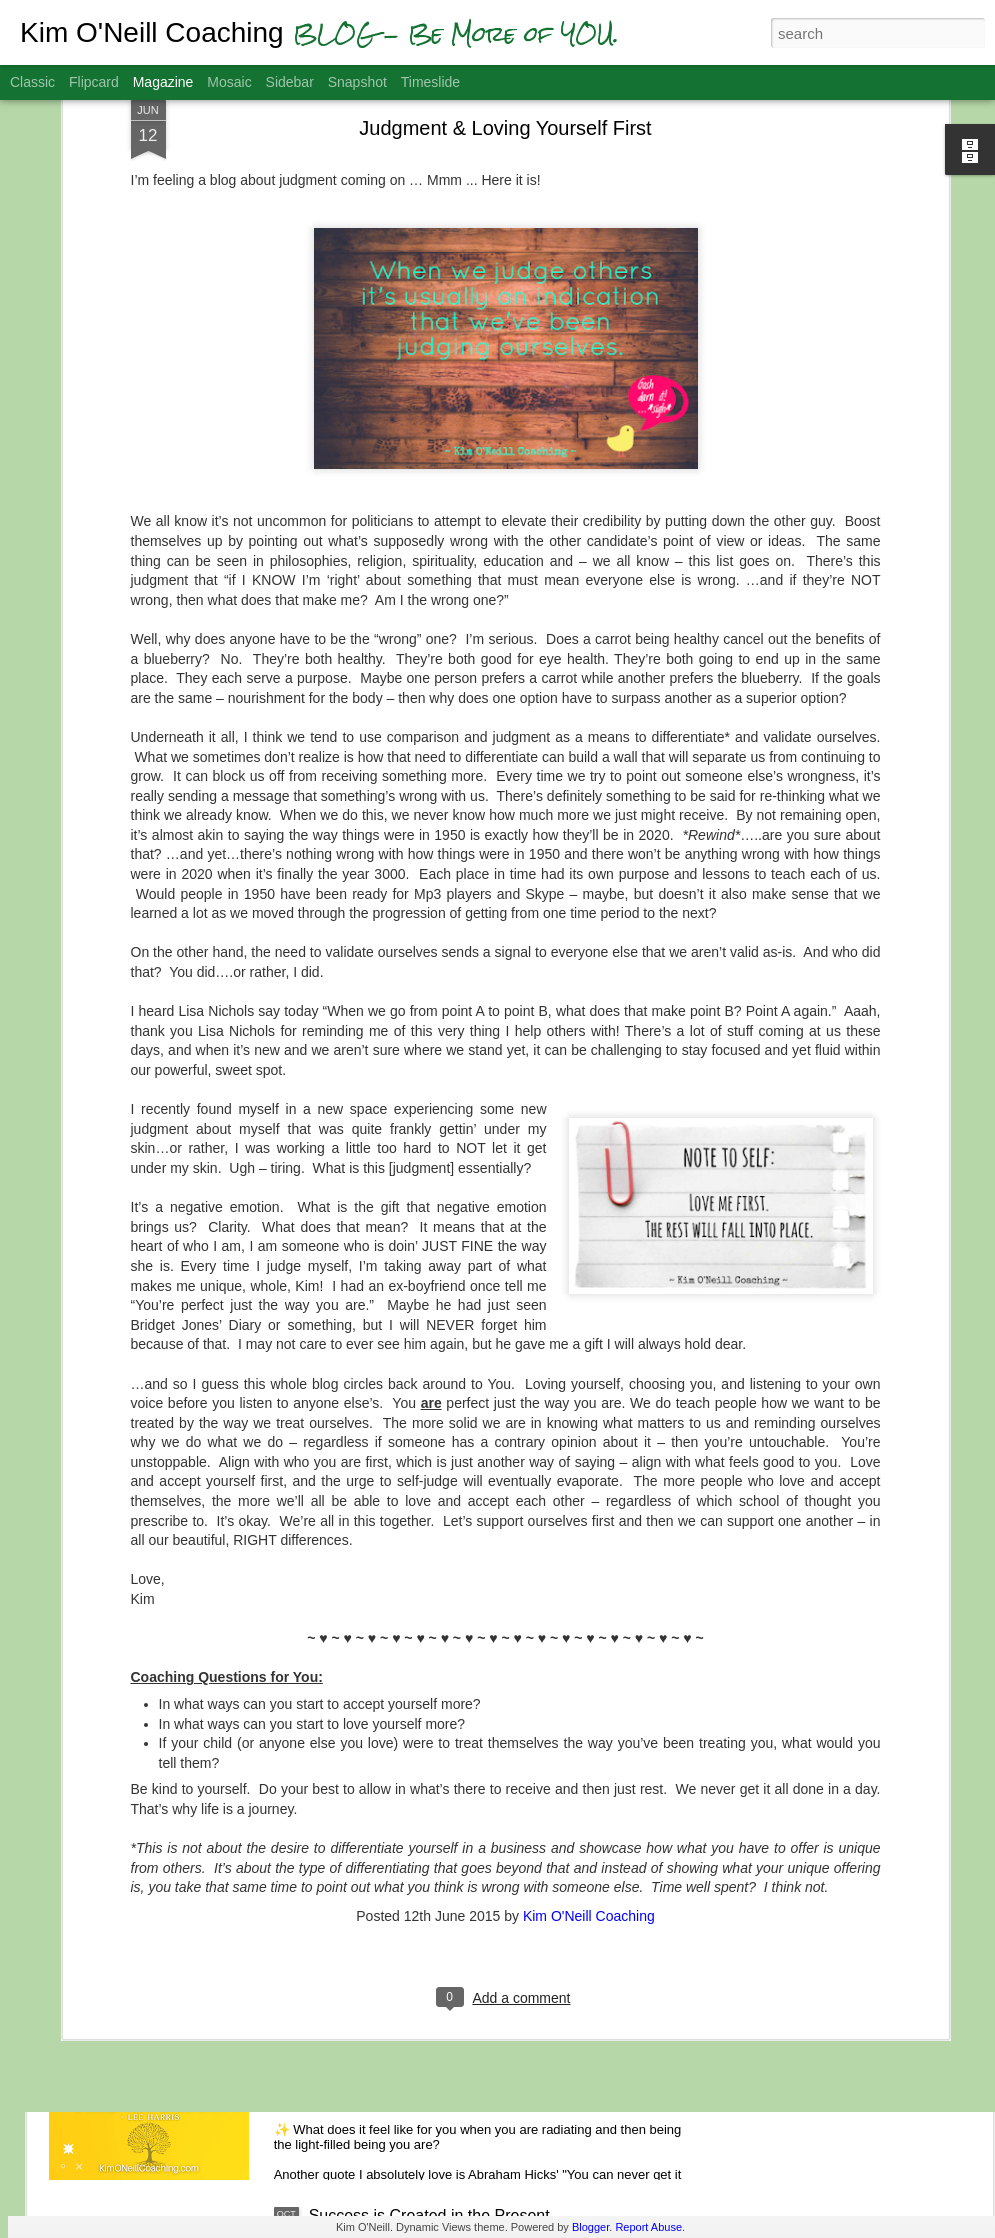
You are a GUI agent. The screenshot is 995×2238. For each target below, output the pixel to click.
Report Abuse (648, 2227)
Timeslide (430, 82)
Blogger (590, 2227)
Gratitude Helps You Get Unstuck (426, 1761)
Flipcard (94, 82)
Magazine (163, 82)
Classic (32, 82)
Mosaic (229, 82)
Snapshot (357, 82)
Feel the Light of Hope (387, 1988)
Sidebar (290, 82)
